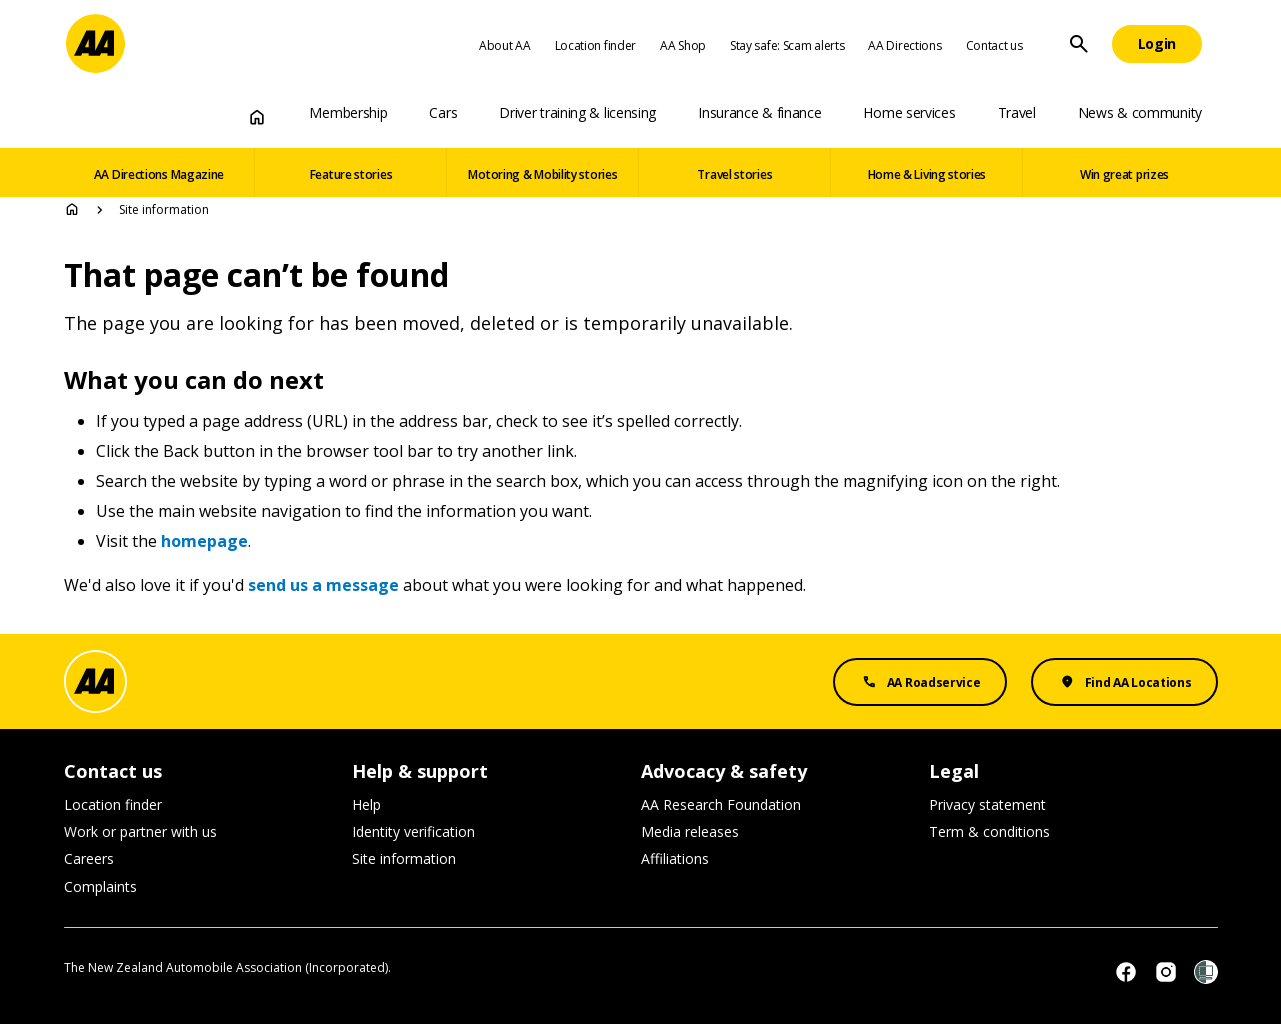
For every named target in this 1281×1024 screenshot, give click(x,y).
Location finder (596, 45)
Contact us (994, 45)
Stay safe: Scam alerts (787, 45)
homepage (204, 541)
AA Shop (683, 45)
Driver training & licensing (577, 112)
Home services (909, 112)
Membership (348, 112)
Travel (1017, 112)
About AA (505, 45)
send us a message (323, 585)
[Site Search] (1079, 44)
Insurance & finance (759, 112)
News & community (1140, 112)
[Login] (1157, 44)
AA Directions (904, 45)
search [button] (1079, 44)
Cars (443, 112)
